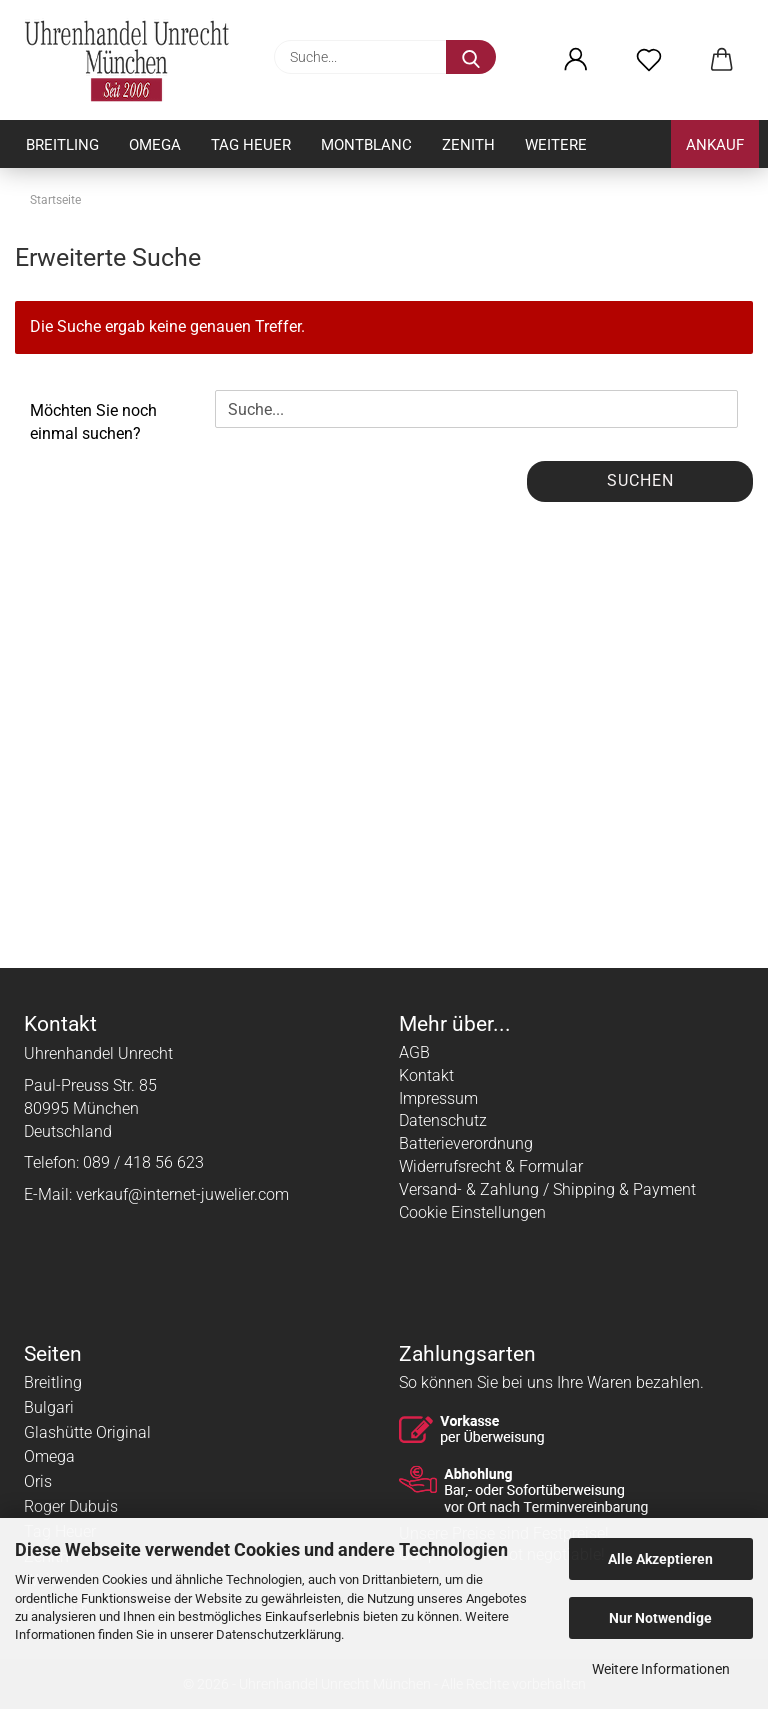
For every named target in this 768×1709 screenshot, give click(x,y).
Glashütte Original (87, 1432)
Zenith (468, 145)
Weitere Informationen (661, 1669)
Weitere (556, 145)
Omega (155, 145)
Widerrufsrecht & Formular (491, 1166)
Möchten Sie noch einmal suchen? (93, 422)
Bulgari (49, 1407)
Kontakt (426, 1075)
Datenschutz (443, 1120)
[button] (575, 60)
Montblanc (366, 145)
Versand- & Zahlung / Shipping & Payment (547, 1189)
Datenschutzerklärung (278, 1634)
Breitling (62, 145)
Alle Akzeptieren (660, 1559)
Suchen (640, 480)
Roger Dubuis (71, 1506)
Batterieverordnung (466, 1143)
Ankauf (715, 145)
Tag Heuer (251, 145)
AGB (414, 1052)
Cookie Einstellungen (472, 1212)
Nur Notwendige (660, 1618)
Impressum (438, 1098)
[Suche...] (471, 57)
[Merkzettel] (648, 60)
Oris (38, 1481)
